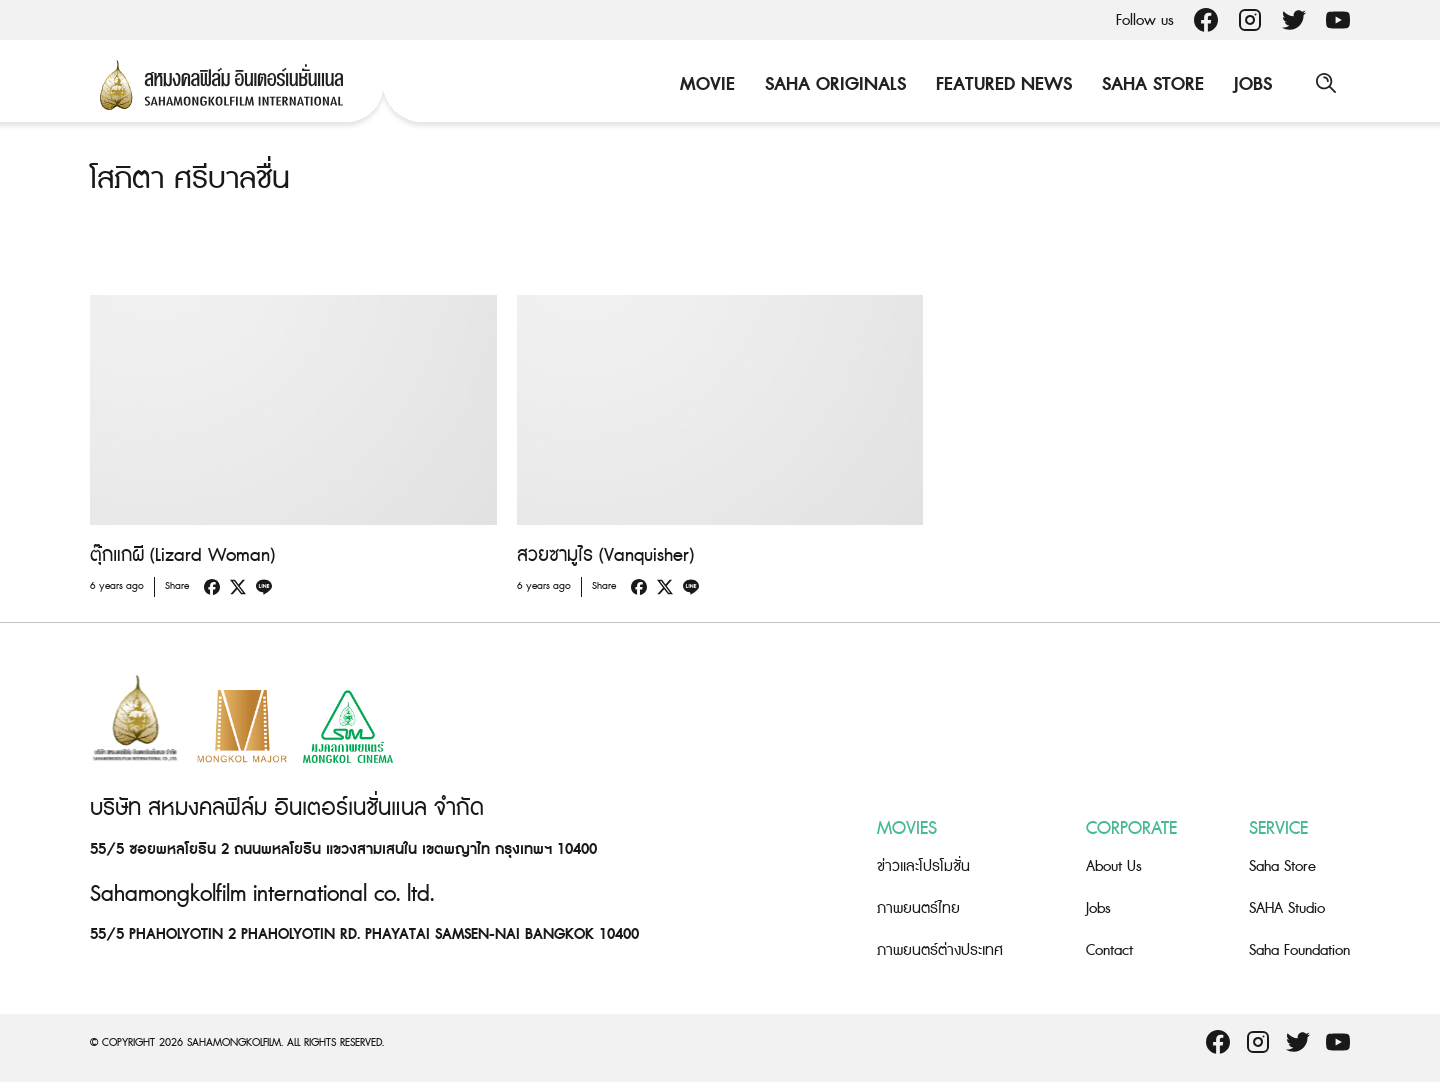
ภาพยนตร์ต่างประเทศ (940, 949)
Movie (705, 84)
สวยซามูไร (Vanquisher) (605, 555)
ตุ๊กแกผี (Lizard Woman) (182, 555)
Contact (1109, 949)
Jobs (1251, 84)
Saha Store (1151, 84)
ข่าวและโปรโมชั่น (923, 865)
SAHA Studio (1287, 907)
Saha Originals (833, 84)
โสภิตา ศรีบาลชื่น (190, 179)
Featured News (1002, 84)
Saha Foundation (1299, 949)
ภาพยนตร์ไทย (918, 907)
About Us (1114, 865)
